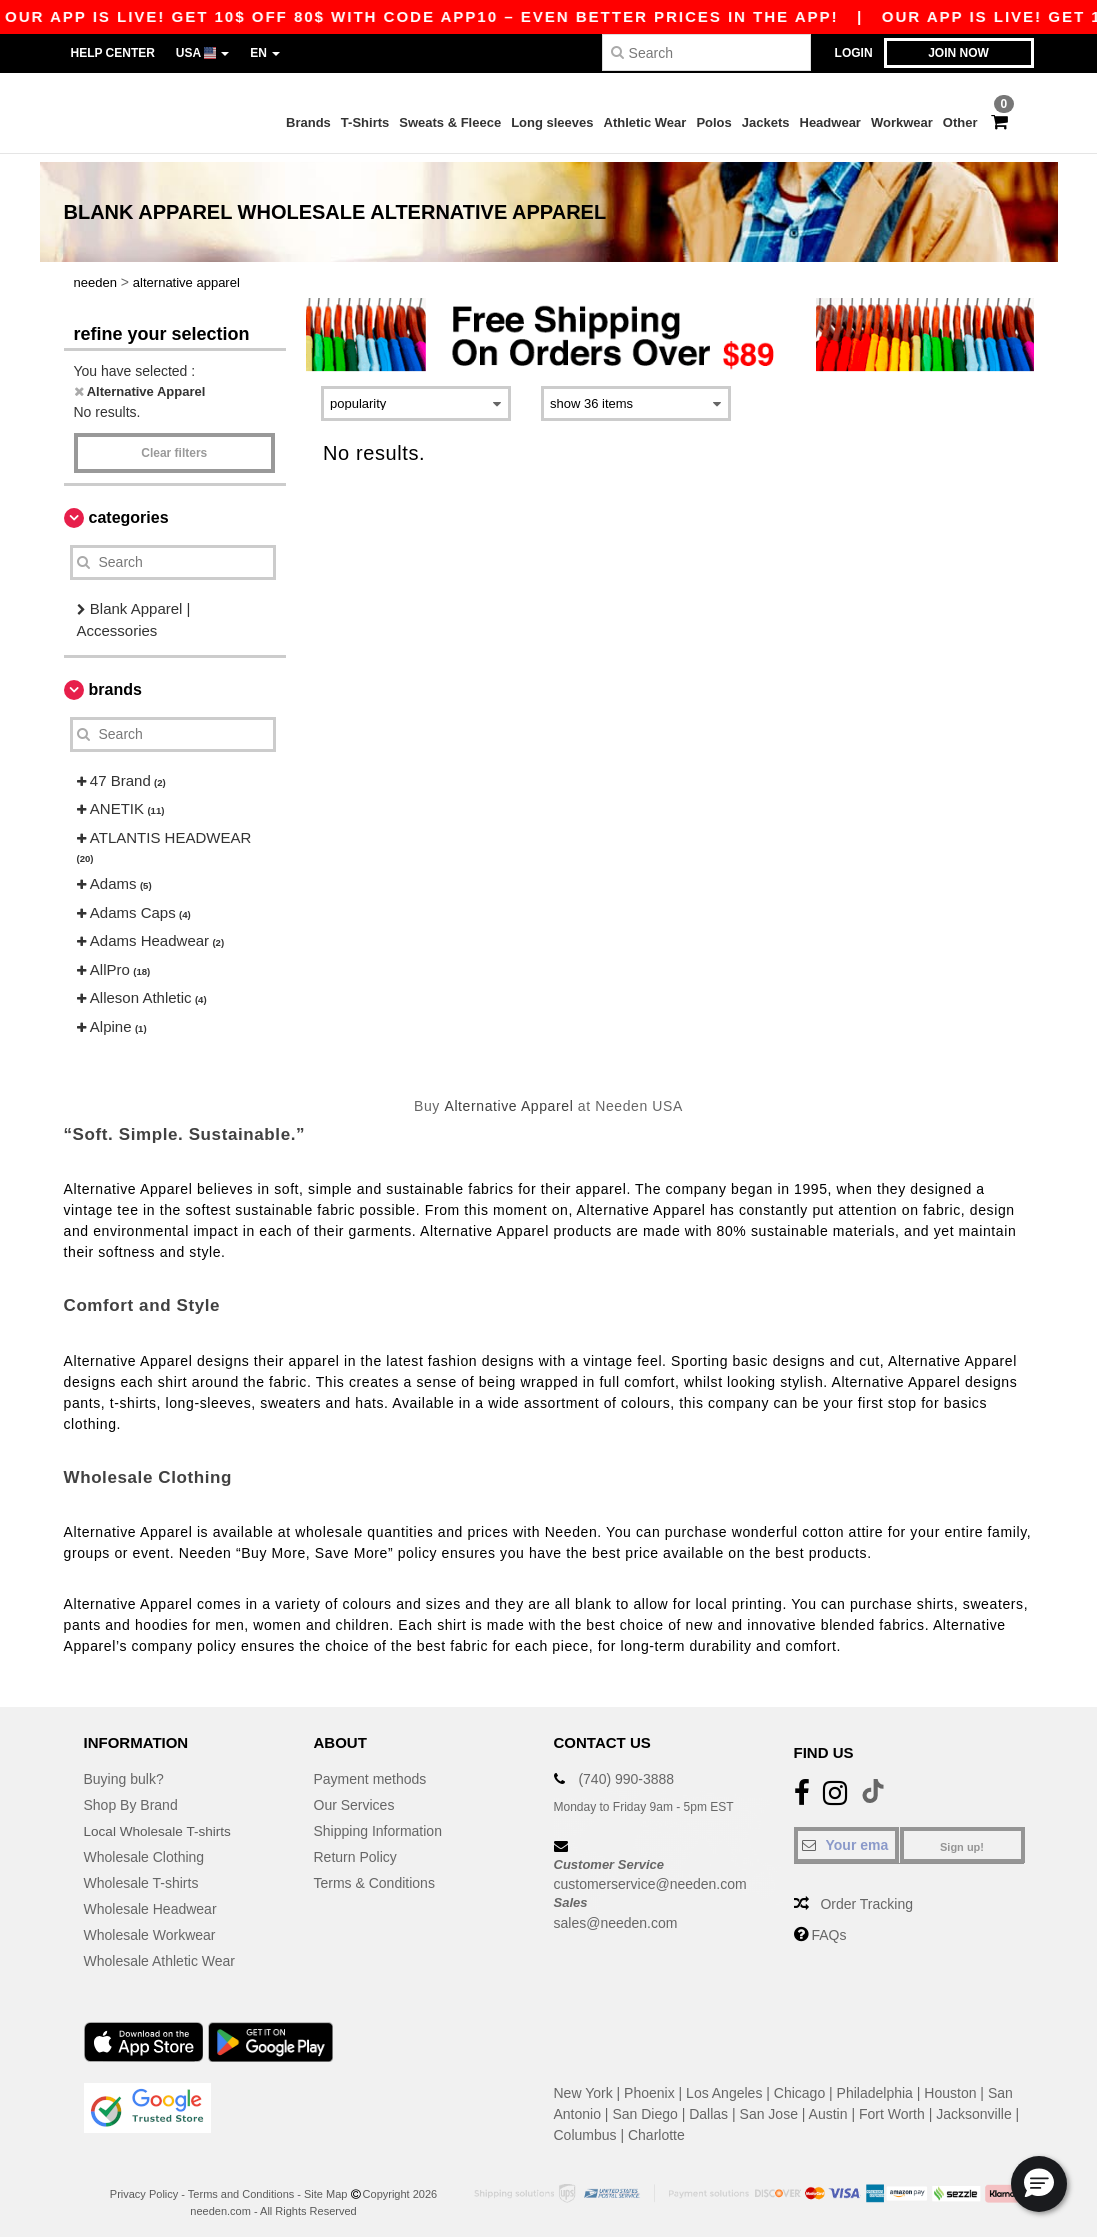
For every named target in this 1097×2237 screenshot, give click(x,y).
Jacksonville (973, 2106)
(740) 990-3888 (626, 1771)
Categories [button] (129, 509)
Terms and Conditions (241, 2186)
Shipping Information (378, 1823)
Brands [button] (115, 681)
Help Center (113, 53)
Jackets (766, 122)
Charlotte (656, 2127)
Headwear (830, 122)
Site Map (325, 2186)
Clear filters (174, 445)
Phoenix (649, 2085)
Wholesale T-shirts (141, 1875)
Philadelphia (875, 2085)
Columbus (585, 2127)
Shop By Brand (131, 1797)
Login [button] (854, 53)
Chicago (799, 2085)
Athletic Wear (645, 122)
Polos (713, 122)
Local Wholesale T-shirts (160, 1823)
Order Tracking (866, 1896)
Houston (950, 2085)
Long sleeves (552, 122)
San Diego (644, 2106)
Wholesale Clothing (144, 1849)
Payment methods (370, 1771)
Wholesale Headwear (150, 1901)
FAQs (828, 1927)
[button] (1039, 2184)
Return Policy (355, 1849)
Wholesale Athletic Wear (159, 1953)
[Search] (706, 52)
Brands (308, 122)
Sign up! (962, 1839)
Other (960, 122)
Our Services (354, 1797)
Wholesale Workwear (150, 1927)
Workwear (902, 122)
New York (583, 2085)
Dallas (708, 2106)
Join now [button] (958, 53)
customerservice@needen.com (650, 1876)
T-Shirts (365, 122)
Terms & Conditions (374, 1875)
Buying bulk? (124, 1771)
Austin (828, 2106)
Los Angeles (724, 2085)
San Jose (769, 2106)
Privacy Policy (144, 2186)
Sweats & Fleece (450, 122)
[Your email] (846, 1837)
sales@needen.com (616, 1915)
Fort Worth (892, 2106)
